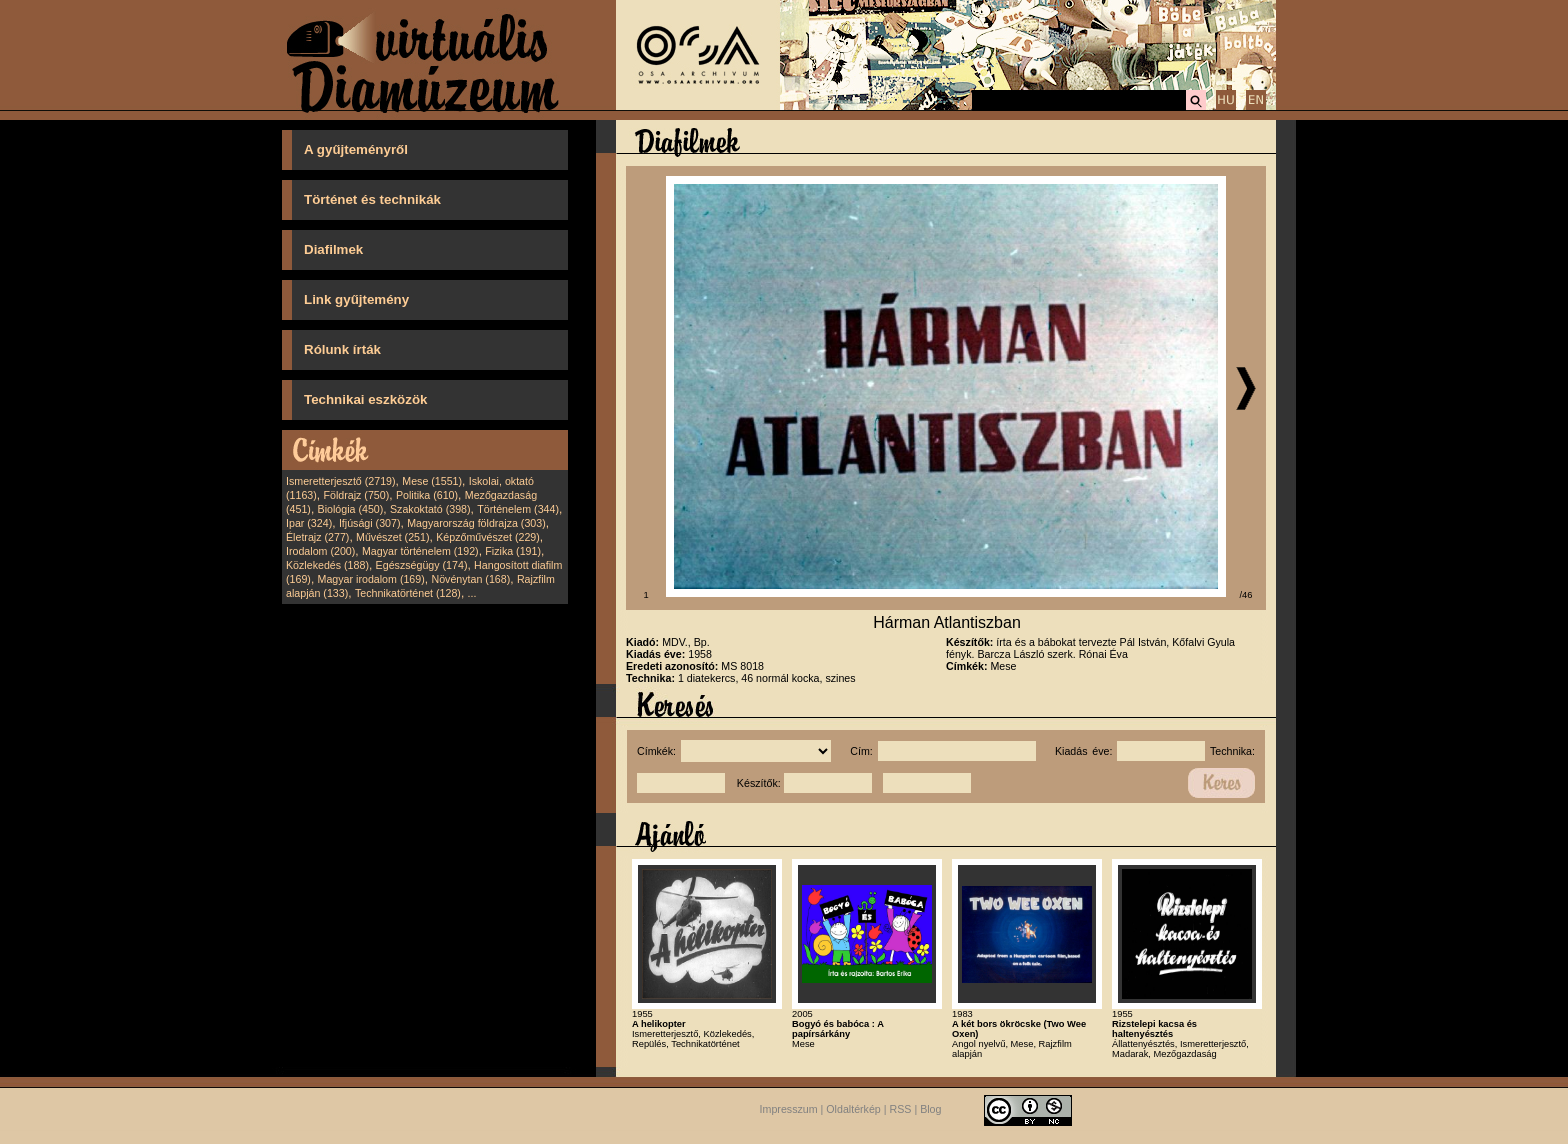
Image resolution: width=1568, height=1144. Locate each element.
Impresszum (789, 1109)
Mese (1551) (432, 481)
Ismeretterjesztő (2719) (341, 481)
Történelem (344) (518, 509)
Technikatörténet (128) (408, 593)
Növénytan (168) (470, 579)
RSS (901, 1109)
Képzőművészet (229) (488, 537)
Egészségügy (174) (422, 565)
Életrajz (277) (317, 537)
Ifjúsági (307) (370, 523)
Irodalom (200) (320, 551)
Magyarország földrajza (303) (476, 523)
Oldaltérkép (853, 1109)
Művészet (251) (392, 537)
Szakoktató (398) (430, 509)
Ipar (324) (309, 523)
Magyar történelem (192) (420, 551)
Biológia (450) (351, 509)
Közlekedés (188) (327, 565)
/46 (1246, 595)
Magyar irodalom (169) (371, 579)
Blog (930, 1109)
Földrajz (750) (356, 495)
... (472, 593)
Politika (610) (427, 495)
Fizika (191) (513, 551)
